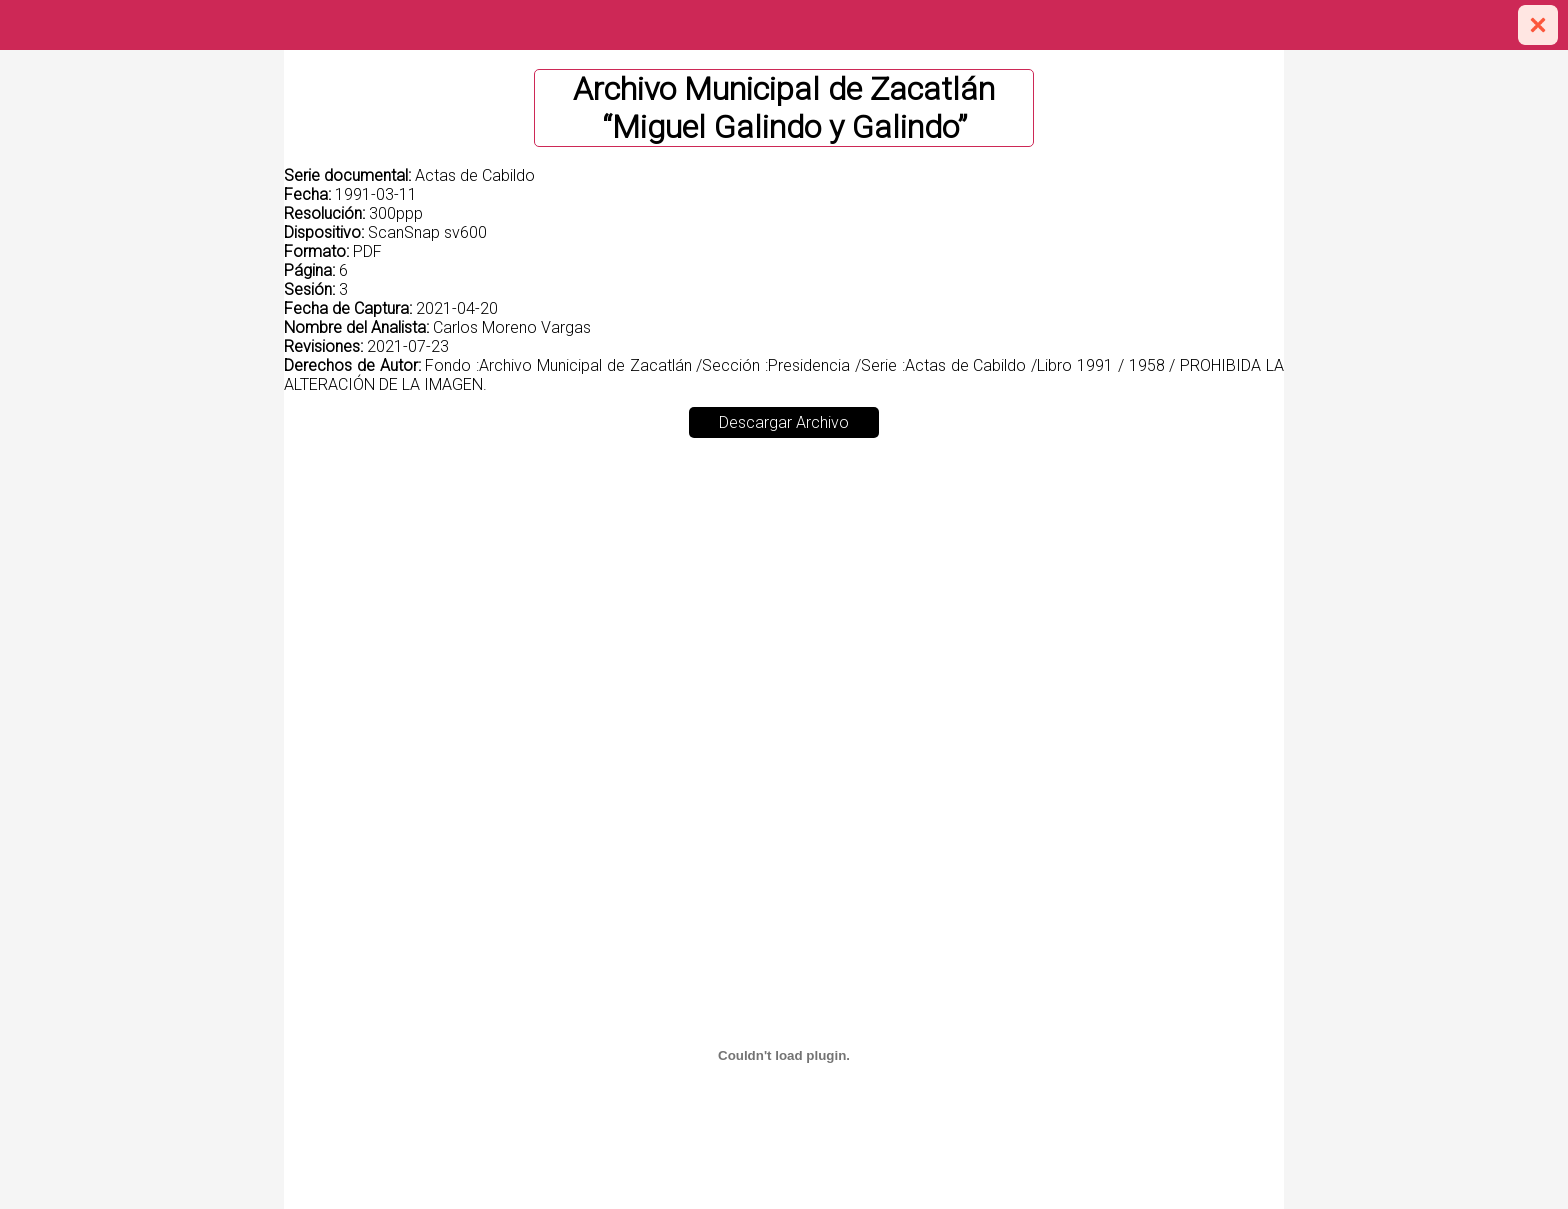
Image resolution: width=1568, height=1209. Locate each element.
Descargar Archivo (784, 422)
